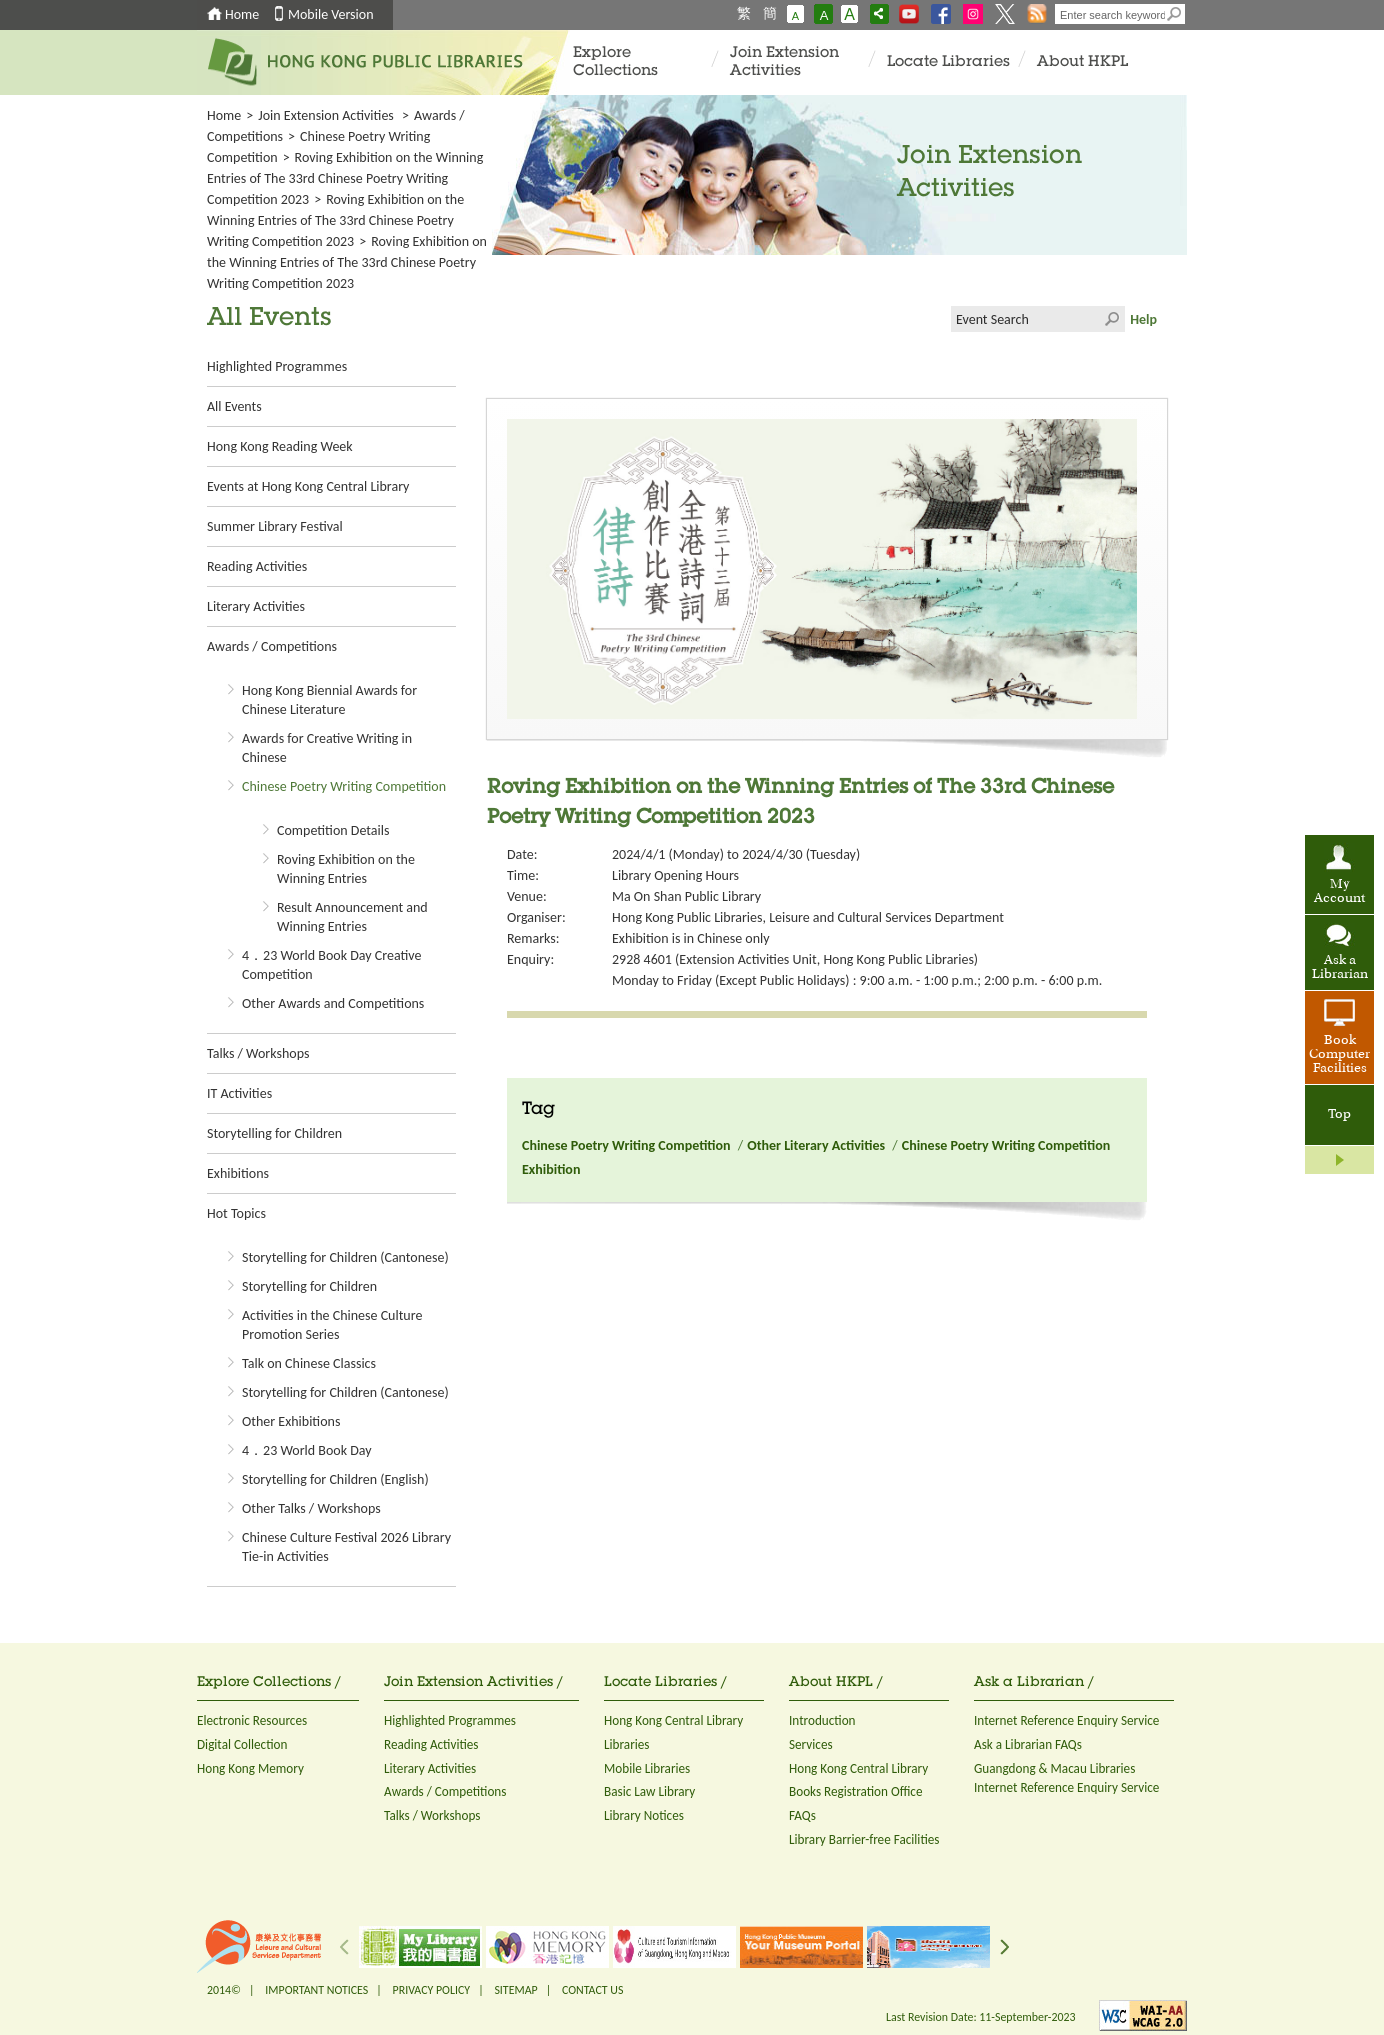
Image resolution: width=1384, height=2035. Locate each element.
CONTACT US (592, 1990)
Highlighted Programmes (277, 366)
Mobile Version (331, 14)
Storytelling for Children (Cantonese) (345, 1257)
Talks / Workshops (258, 1053)
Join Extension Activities (784, 62)
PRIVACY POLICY (432, 1990)
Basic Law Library (649, 1791)
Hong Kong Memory (250, 1768)
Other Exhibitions (291, 1421)
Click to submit (1112, 319)
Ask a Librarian (1340, 968)
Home (242, 14)
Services (811, 1744)
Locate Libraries (948, 62)
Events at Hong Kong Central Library (308, 486)
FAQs (802, 1815)
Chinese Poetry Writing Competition (344, 786)
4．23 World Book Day (307, 1450)
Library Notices (644, 1815)
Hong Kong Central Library (673, 1720)
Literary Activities (256, 606)
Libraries (627, 1744)
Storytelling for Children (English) (335, 1479)
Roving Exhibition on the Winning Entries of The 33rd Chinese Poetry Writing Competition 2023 (345, 178)
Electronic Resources (252, 1720)
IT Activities (239, 1093)
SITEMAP (515, 1990)
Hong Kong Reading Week (280, 446)
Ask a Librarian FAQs (1028, 1744)
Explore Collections (615, 62)
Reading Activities (257, 566)
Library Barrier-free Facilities (864, 1839)
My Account (1339, 892)
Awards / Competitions (272, 646)
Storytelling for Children (274, 1133)
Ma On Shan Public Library (686, 896)
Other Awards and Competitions (333, 1003)
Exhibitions (238, 1173)
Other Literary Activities (816, 1145)
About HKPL (1082, 62)
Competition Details (333, 830)
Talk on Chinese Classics (309, 1363)
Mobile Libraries (647, 1768)
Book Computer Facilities (1339, 1055)
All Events (234, 406)
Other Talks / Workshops (311, 1508)
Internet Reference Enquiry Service (1066, 1720)
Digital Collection (242, 1744)
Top (1339, 1115)
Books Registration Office (856, 1791)
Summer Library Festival (275, 526)
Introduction (822, 1720)
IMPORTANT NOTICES (316, 1990)
